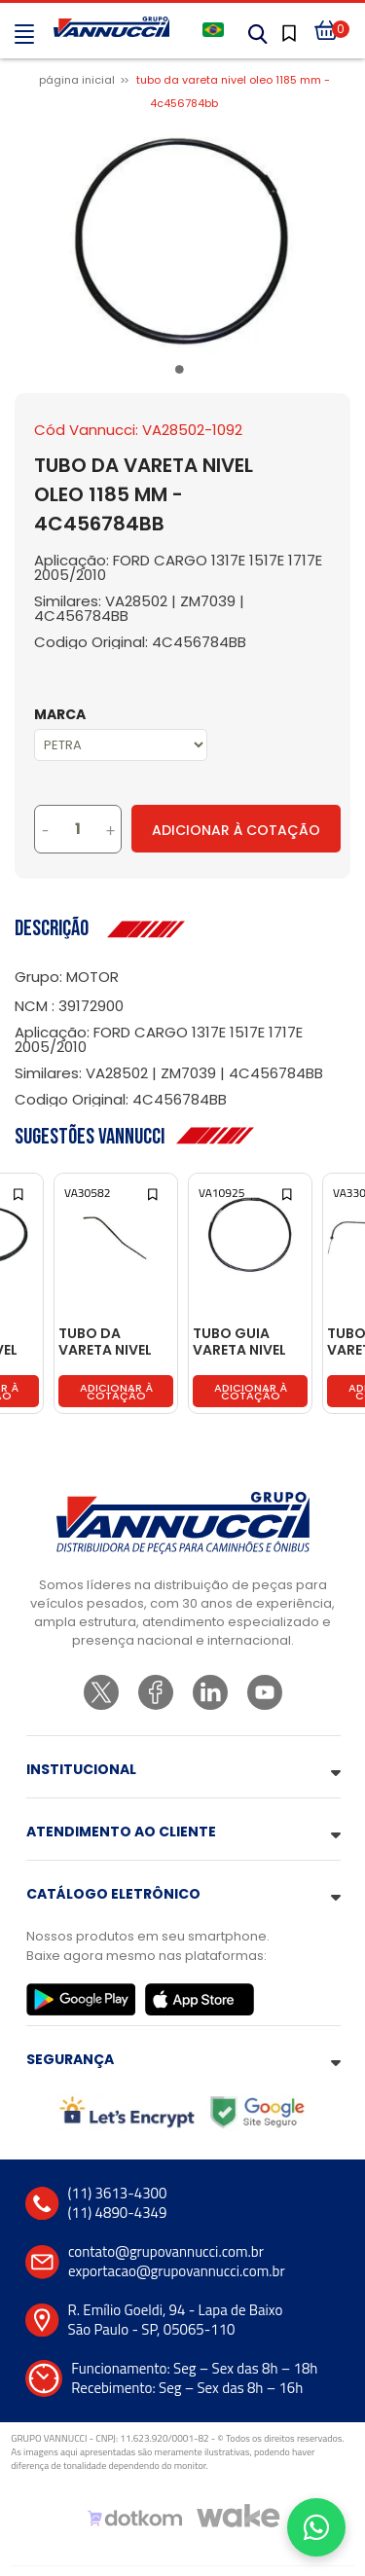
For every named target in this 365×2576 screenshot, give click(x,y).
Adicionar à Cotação (236, 830)
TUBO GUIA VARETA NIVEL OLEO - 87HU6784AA (239, 1342)
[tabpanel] (182, 239)
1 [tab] (183, 373)
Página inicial (77, 80)
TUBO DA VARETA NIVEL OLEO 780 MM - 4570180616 (111, 1342)
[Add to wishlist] (20, 1192)
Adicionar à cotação (116, 1391)
